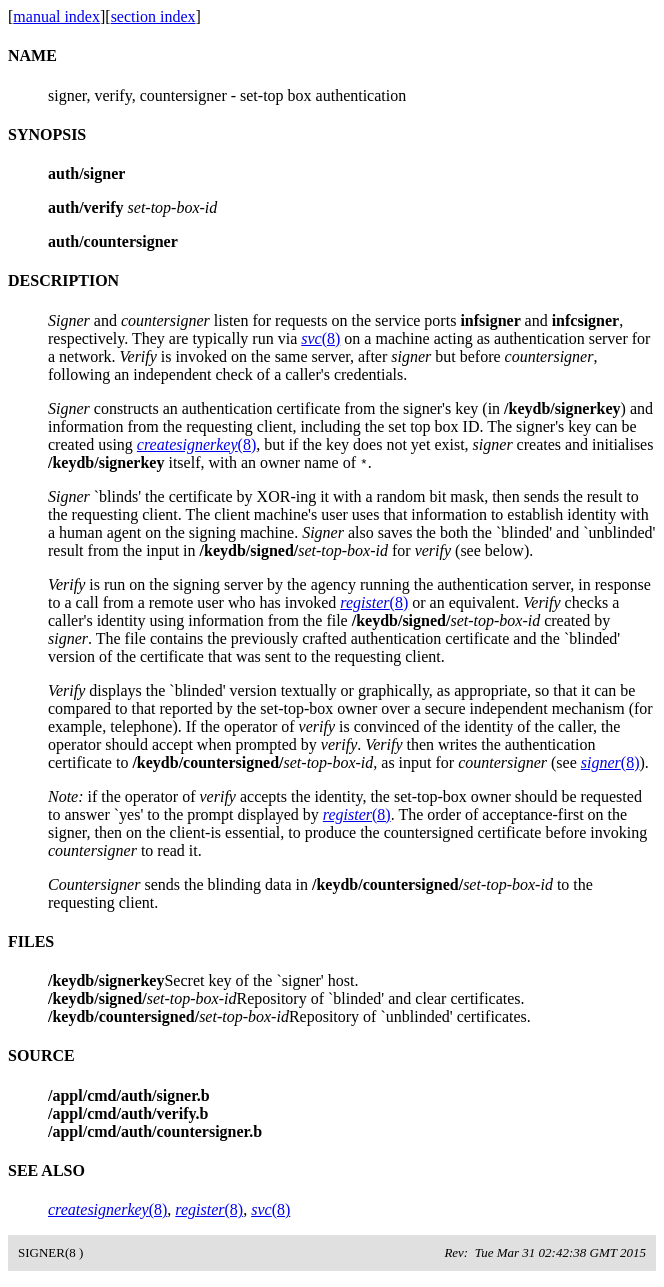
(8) (320, 338)
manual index (56, 16)
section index (153, 16)
